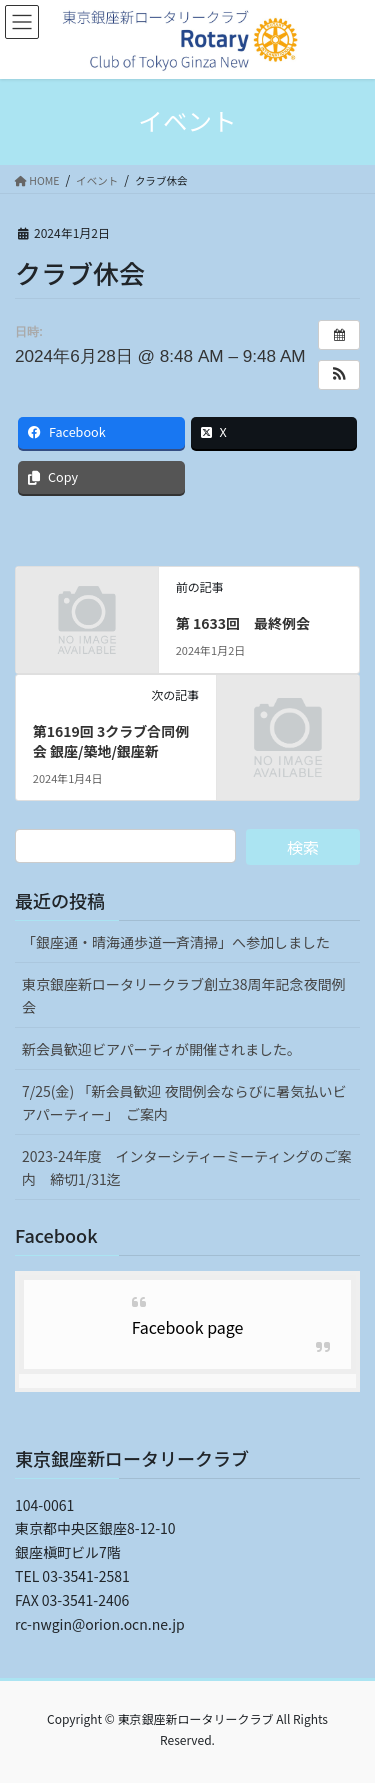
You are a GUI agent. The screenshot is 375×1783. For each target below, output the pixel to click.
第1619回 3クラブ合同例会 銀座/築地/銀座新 (111, 741)
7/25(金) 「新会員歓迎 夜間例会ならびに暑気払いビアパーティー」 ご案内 (184, 1102)
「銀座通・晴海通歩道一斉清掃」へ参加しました (176, 942)
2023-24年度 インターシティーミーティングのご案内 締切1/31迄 (187, 1167)
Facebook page (188, 1327)
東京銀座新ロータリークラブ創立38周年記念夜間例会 (184, 995)
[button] (339, 375)
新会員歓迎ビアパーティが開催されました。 (161, 1049)
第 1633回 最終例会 (243, 623)
